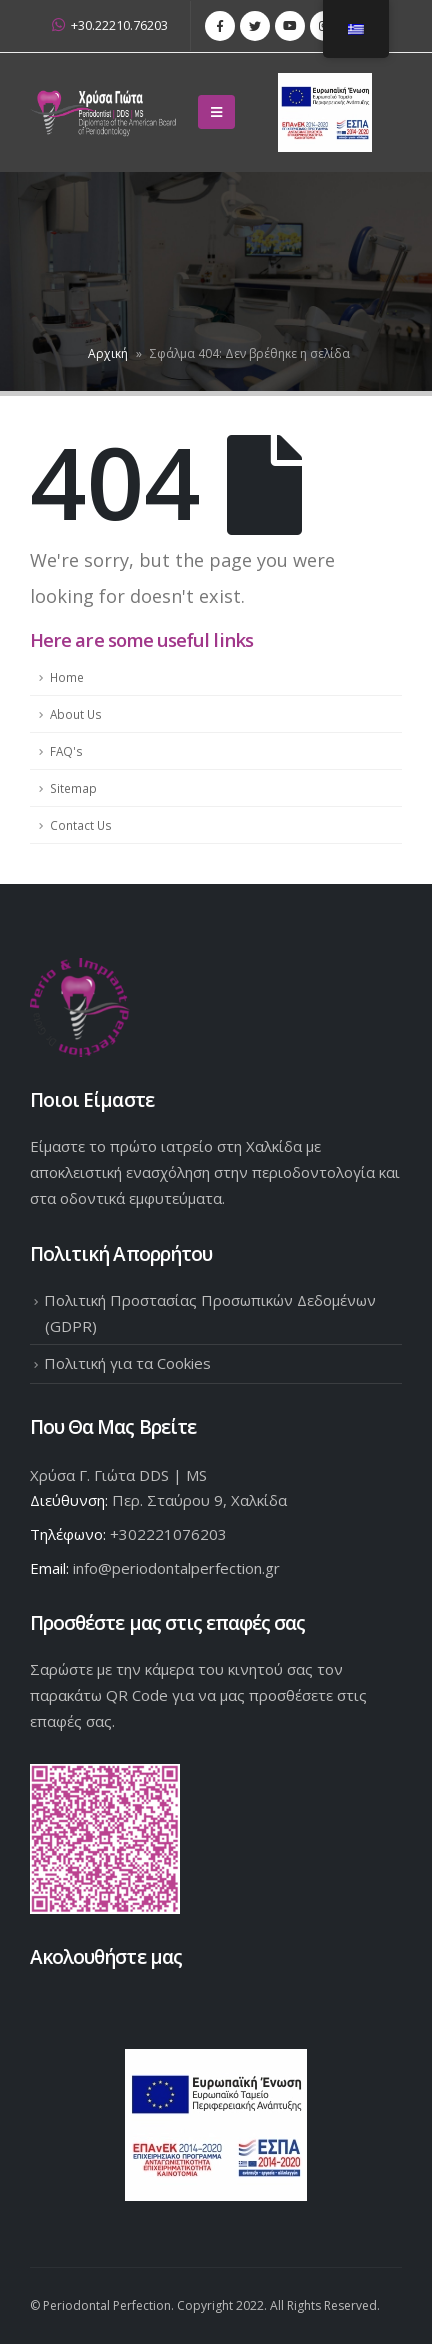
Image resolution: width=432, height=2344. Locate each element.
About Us (76, 714)
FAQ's (66, 751)
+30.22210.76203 (110, 25)
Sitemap (73, 788)
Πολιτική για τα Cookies (127, 1363)
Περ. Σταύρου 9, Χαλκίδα (199, 1500)
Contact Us (81, 825)
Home (67, 677)
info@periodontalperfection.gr (176, 1568)
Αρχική (108, 353)
